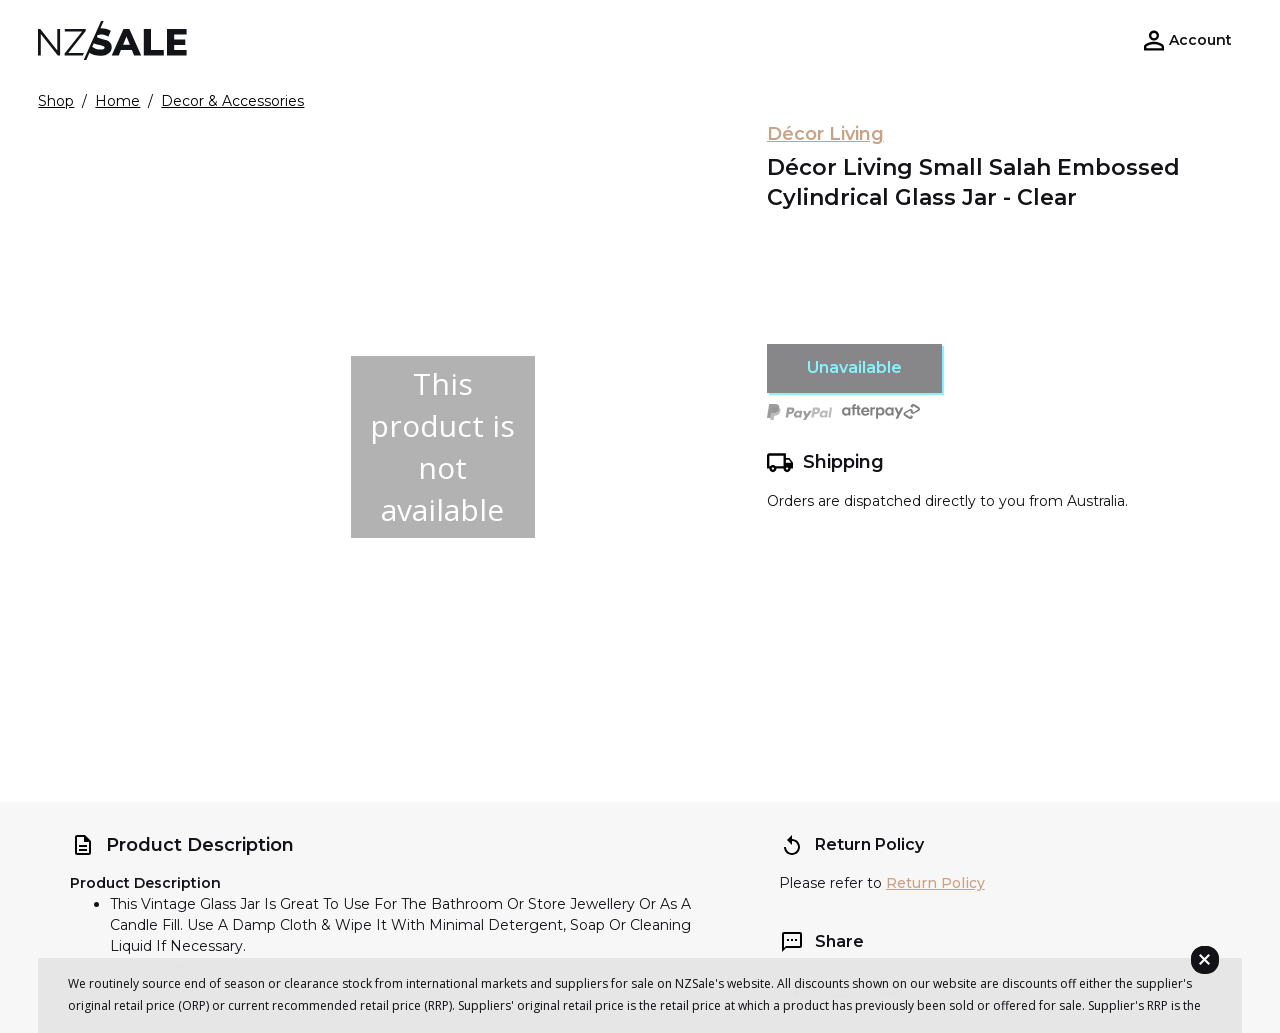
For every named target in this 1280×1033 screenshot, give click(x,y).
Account (1200, 40)
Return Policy (935, 883)
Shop (56, 101)
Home (117, 101)
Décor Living (825, 134)
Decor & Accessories (232, 101)
